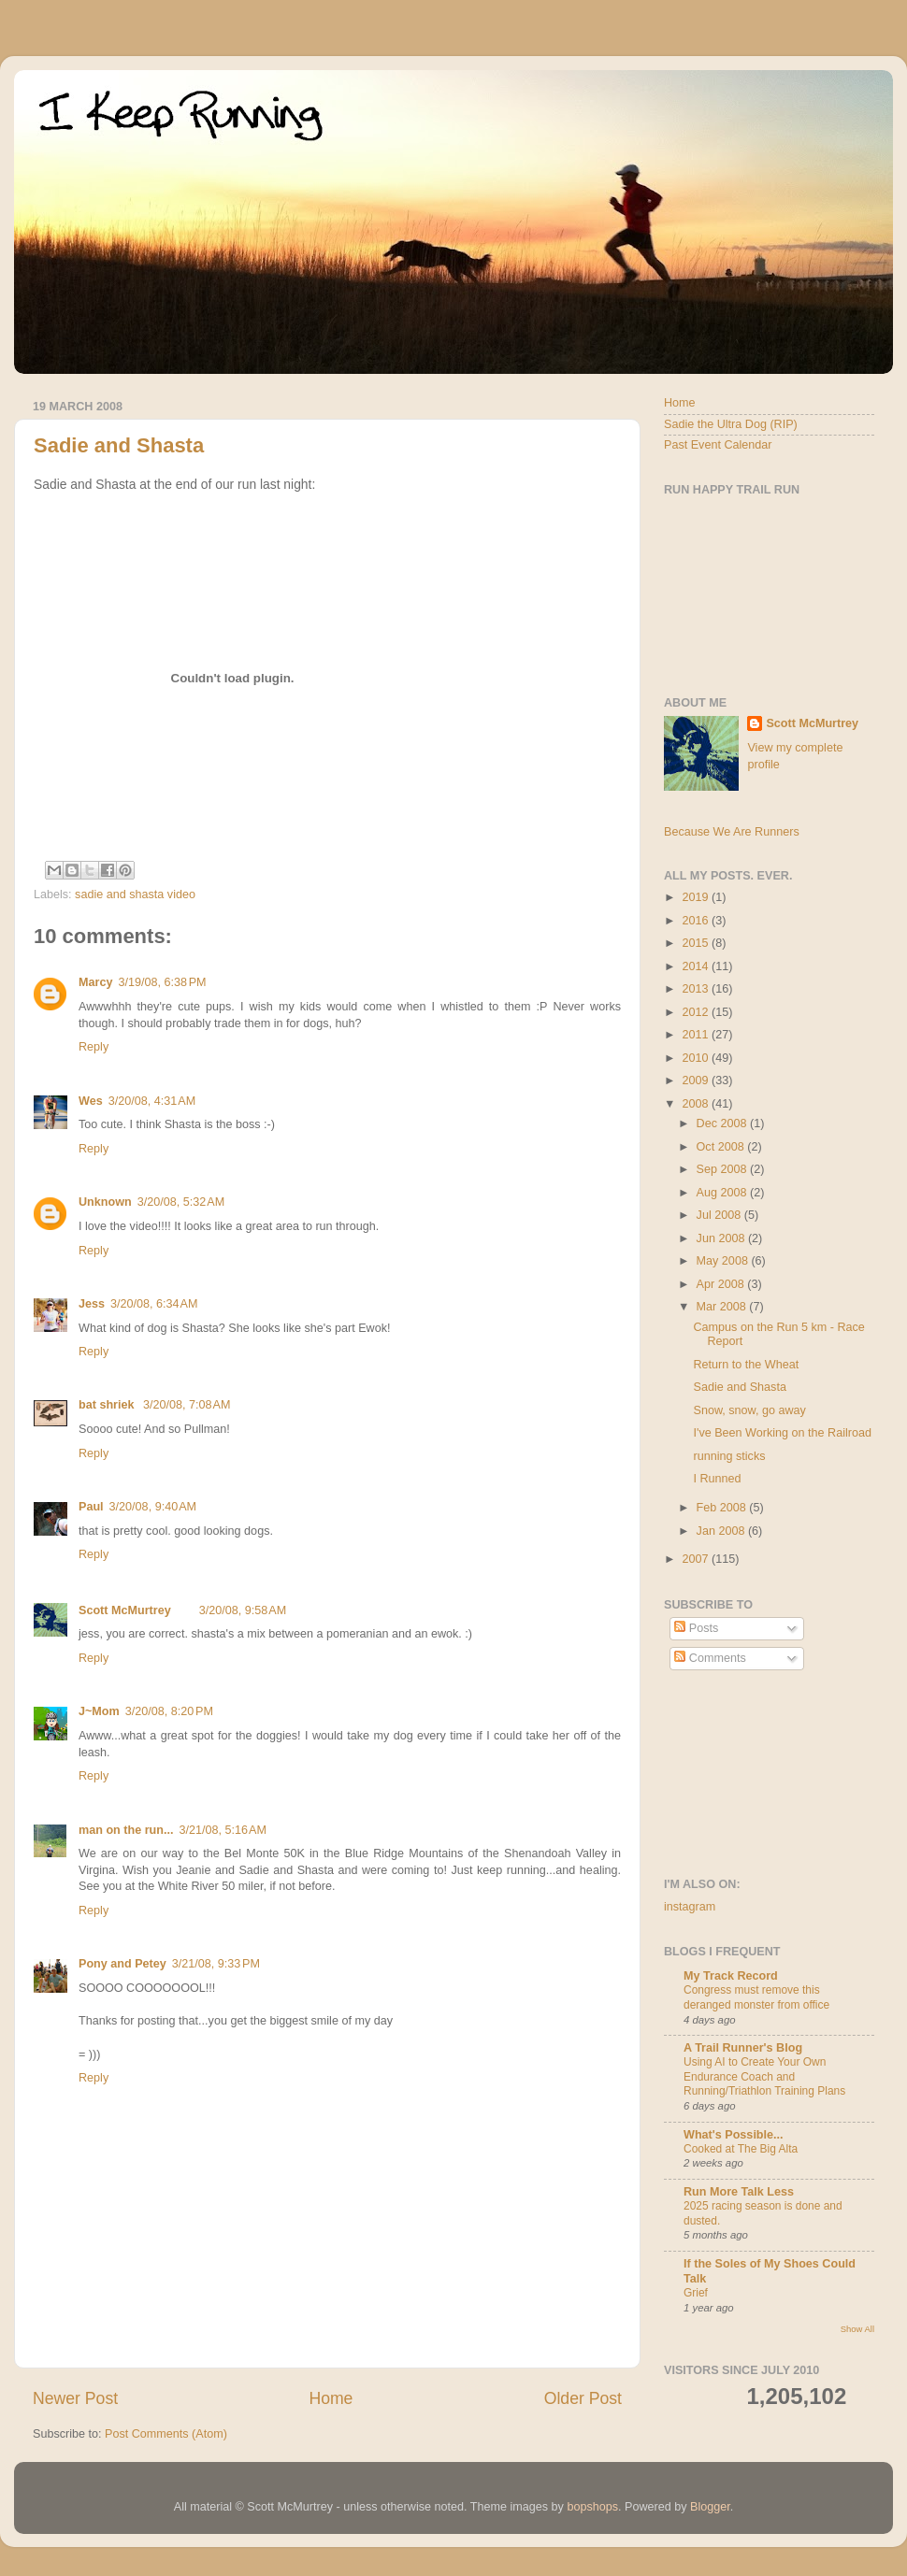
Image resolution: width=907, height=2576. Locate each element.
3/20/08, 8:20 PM (169, 1711)
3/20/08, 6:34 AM (153, 1303)
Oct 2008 (722, 1146)
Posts (696, 1628)
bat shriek (108, 1404)
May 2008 (724, 1260)
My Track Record (731, 1975)
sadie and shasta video (135, 894)
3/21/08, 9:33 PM (216, 1963)
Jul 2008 (720, 1215)
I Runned (717, 1478)
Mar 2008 (723, 1306)
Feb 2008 (723, 1507)
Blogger (710, 2506)
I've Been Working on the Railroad (782, 1432)
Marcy (95, 982)
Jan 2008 (722, 1531)
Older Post (583, 2398)
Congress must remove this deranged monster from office (756, 1997)
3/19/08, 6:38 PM (162, 982)
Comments (709, 1658)
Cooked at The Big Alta (741, 2148)
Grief (696, 2292)
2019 (697, 897)
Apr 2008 (722, 1284)
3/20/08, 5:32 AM (180, 1202)
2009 (697, 1080)
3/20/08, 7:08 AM (186, 1404)
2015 (697, 943)
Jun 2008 (722, 1238)
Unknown (105, 1202)
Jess (92, 1303)
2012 (697, 1012)
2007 (697, 1559)
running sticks (729, 1456)
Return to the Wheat (746, 1364)
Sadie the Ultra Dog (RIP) (731, 424)
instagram (689, 1906)
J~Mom (99, 1711)
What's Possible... (734, 2134)
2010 (697, 1058)
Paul (91, 1506)
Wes (91, 1101)
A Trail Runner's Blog (743, 2047)
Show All (857, 2329)
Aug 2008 (723, 1192)
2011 (697, 1034)
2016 (697, 920)
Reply (93, 1046)
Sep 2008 (723, 1169)
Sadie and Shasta (119, 445)
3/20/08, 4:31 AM (151, 1101)
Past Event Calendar (718, 444)
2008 (697, 1103)
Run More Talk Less (739, 2191)
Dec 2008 (723, 1123)
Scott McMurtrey (125, 1610)
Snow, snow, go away (749, 1410)
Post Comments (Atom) (166, 2433)
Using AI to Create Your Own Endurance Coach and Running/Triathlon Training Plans (764, 2076)
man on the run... (126, 1830)
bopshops (592, 2506)
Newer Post (75, 2398)
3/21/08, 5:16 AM (222, 1830)
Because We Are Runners (731, 831)
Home (331, 2398)
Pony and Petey (122, 1963)
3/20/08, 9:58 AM (242, 1610)
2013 (697, 988)
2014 (697, 966)
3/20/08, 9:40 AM (152, 1506)
